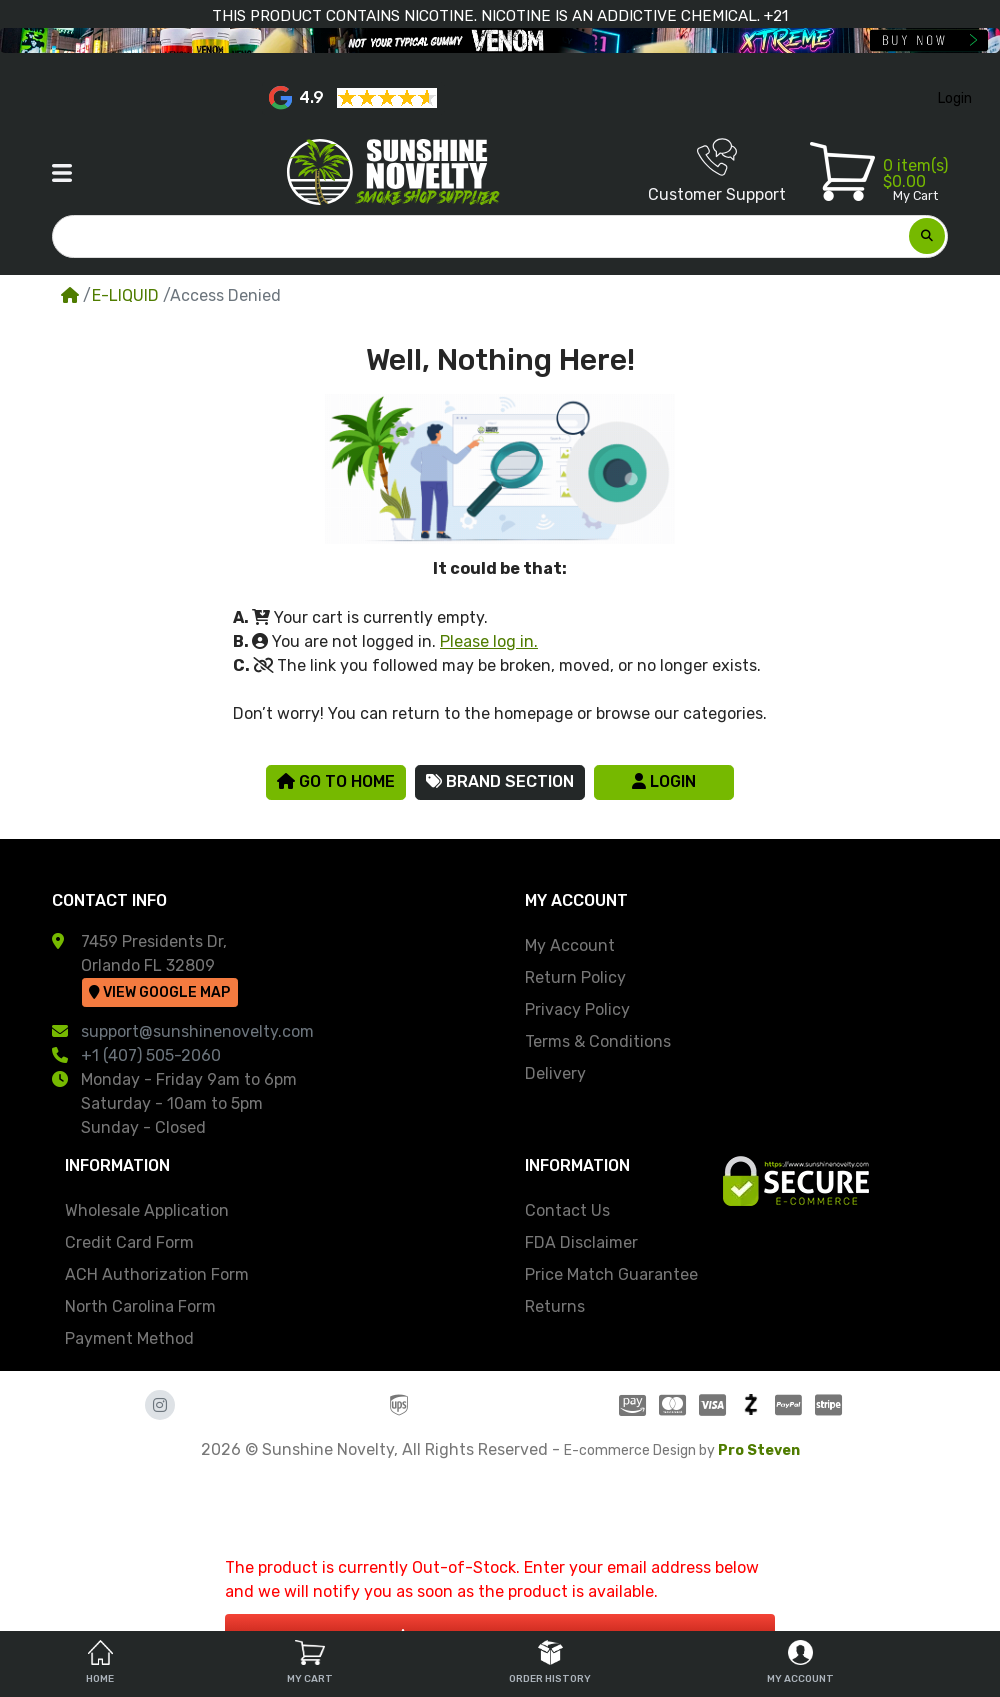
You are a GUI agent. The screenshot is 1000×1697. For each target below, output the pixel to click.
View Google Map (159, 992)
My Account (570, 945)
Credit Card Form (129, 1242)
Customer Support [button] (717, 170)
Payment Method (129, 1338)
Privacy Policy (577, 1009)
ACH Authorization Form (157, 1274)
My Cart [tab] (310, 1662)
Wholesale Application (147, 1210)
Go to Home (336, 781)
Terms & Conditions (598, 1041)
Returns (555, 1306)
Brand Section (500, 781)
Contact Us (567, 1210)
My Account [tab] (800, 1662)
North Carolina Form (140, 1306)
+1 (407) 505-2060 (151, 1055)
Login (664, 781)
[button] (62, 173)
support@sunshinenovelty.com (197, 1031)
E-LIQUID (125, 295)
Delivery (555, 1073)
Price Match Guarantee (611, 1274)
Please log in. (489, 641)
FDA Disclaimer (581, 1242)
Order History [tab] (550, 1662)
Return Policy (575, 977)
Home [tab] (100, 1662)
